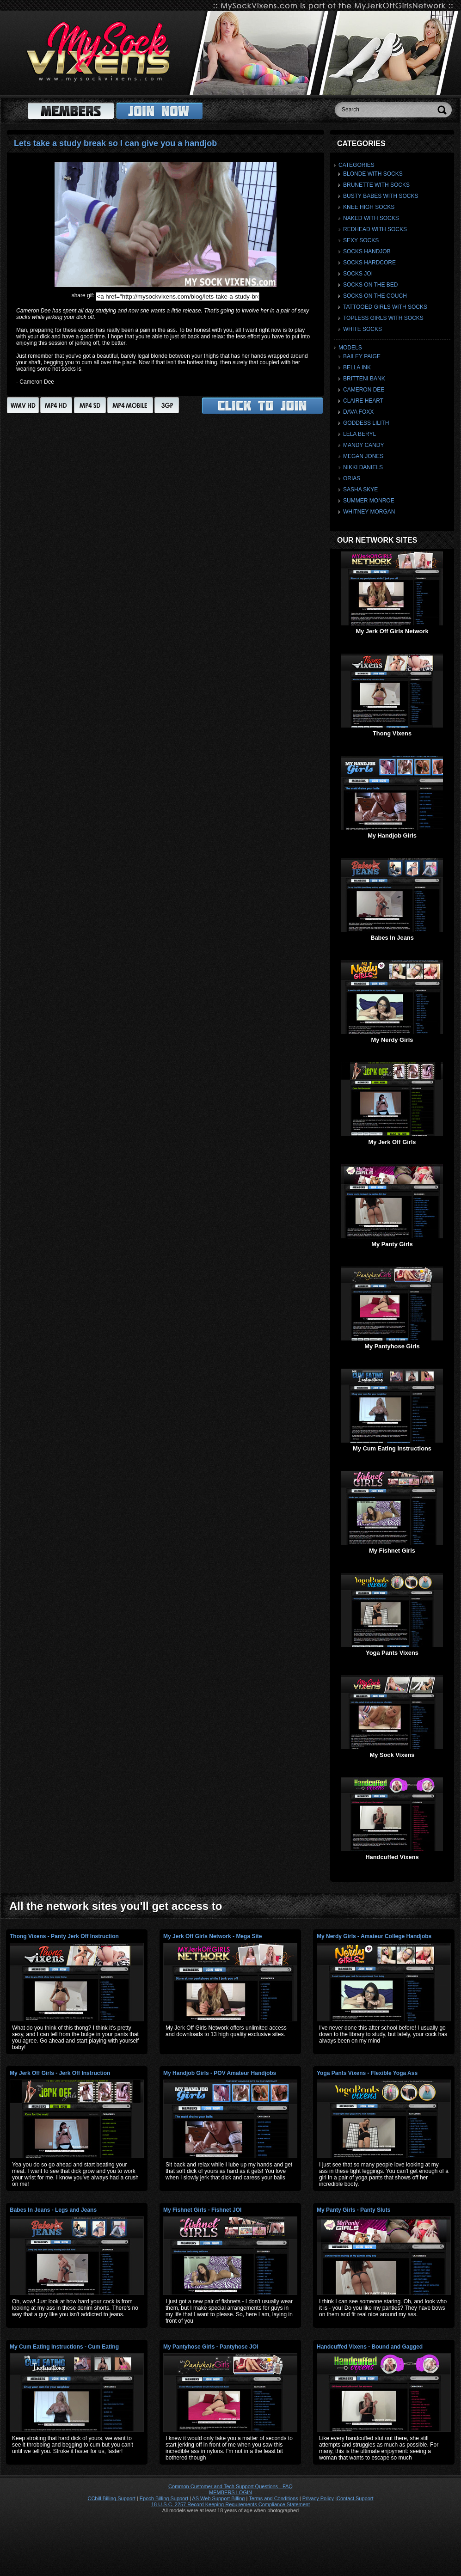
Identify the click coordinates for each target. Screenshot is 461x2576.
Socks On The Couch (375, 296)
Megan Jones (363, 456)
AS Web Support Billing (218, 2498)
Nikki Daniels (363, 467)
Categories (356, 165)
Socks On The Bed (370, 284)
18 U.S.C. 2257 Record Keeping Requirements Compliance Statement (230, 2504)
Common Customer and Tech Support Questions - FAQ (230, 2486)
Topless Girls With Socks (383, 318)
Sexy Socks (361, 240)
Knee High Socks (368, 207)
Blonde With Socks (373, 174)
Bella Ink (357, 367)
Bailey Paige (362, 356)
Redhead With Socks (375, 229)
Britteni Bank (364, 378)
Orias (351, 478)
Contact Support (355, 2498)
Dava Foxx (358, 412)
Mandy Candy (363, 445)
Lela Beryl (359, 434)
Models (350, 347)
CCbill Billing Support (111, 2498)
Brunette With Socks (376, 185)
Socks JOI (358, 273)
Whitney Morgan (369, 511)
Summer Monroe (368, 500)
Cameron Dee (363, 389)
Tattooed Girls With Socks (385, 307)
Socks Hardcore (369, 262)
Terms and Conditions (273, 2498)
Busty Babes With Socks (380, 196)
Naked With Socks (371, 218)
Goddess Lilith (366, 423)
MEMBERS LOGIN (230, 2492)
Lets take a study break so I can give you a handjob (115, 143)
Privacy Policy (318, 2498)
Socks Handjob (367, 251)
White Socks (362, 329)
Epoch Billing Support (164, 2498)
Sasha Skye (360, 489)
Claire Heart (363, 401)
